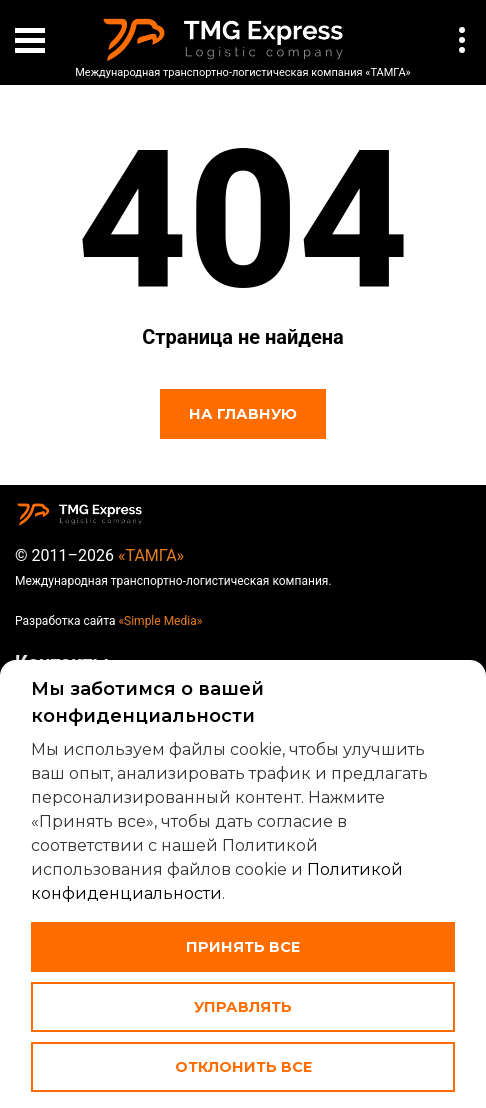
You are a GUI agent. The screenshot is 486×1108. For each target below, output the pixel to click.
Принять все (243, 947)
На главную (243, 414)
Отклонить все (243, 1067)
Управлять (243, 1007)
